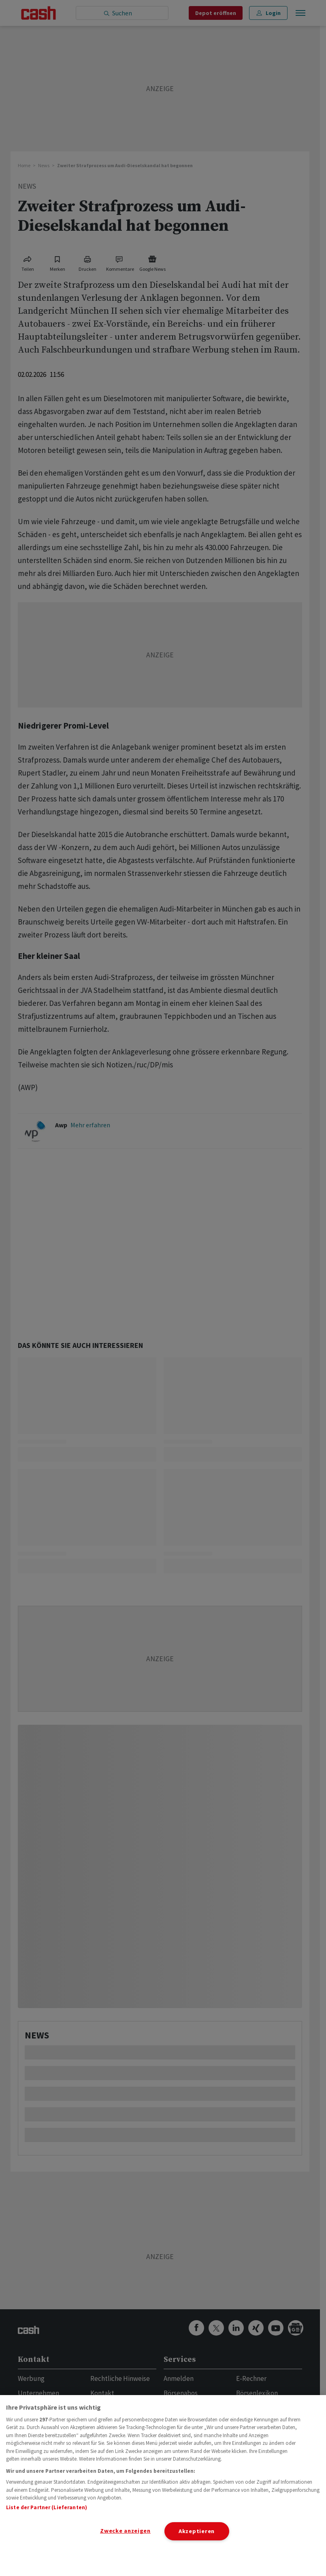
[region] (163, 2485)
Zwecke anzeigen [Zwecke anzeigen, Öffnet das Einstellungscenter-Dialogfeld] (125, 2530)
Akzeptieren (197, 2531)
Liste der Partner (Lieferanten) (46, 2507)
